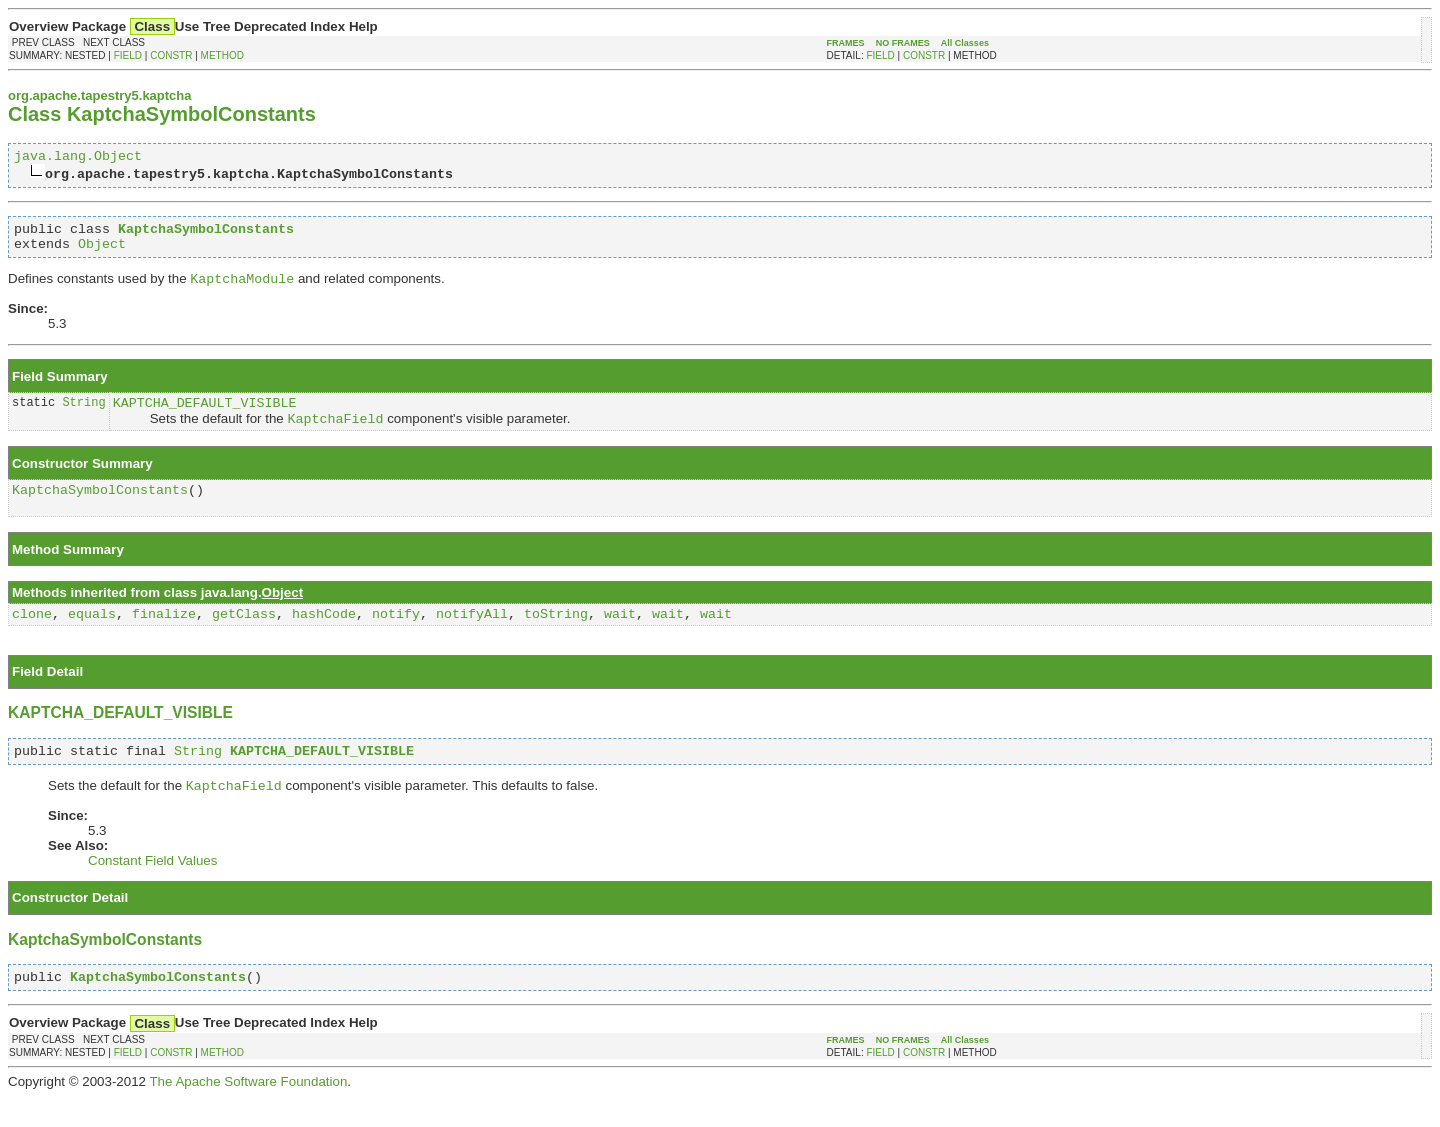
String (83, 415)
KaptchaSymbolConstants (100, 508)
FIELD (128, 55)
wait (620, 635)
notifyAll (472, 635)
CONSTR (171, 55)
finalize (164, 635)
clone (32, 635)
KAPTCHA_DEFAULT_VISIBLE (205, 416)
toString (556, 635)
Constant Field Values (152, 887)
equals (92, 635)
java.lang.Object (78, 158)
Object (102, 252)
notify (396, 635)
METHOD (222, 55)
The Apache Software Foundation (248, 1111)
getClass (244, 635)
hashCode (324, 635)
